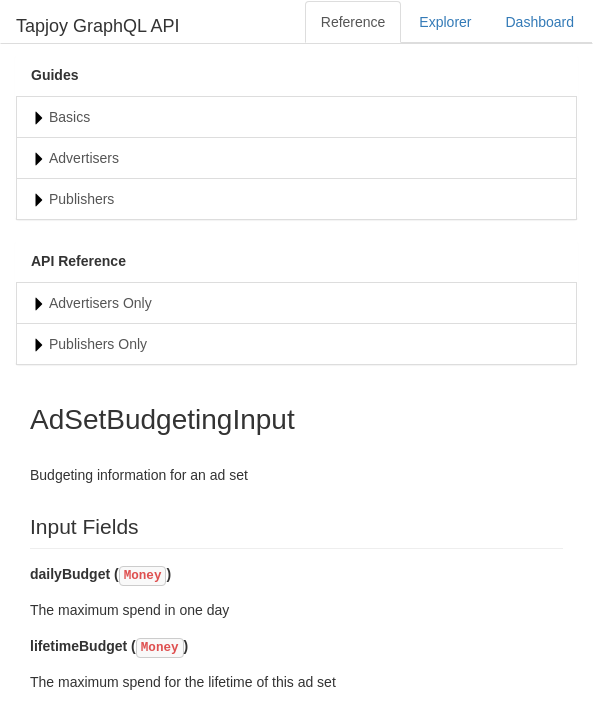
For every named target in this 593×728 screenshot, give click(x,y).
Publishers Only (98, 344)
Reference (353, 22)
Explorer (445, 22)
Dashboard (540, 22)
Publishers (81, 199)
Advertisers (84, 158)
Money (143, 576)
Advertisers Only (100, 303)
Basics (69, 117)
